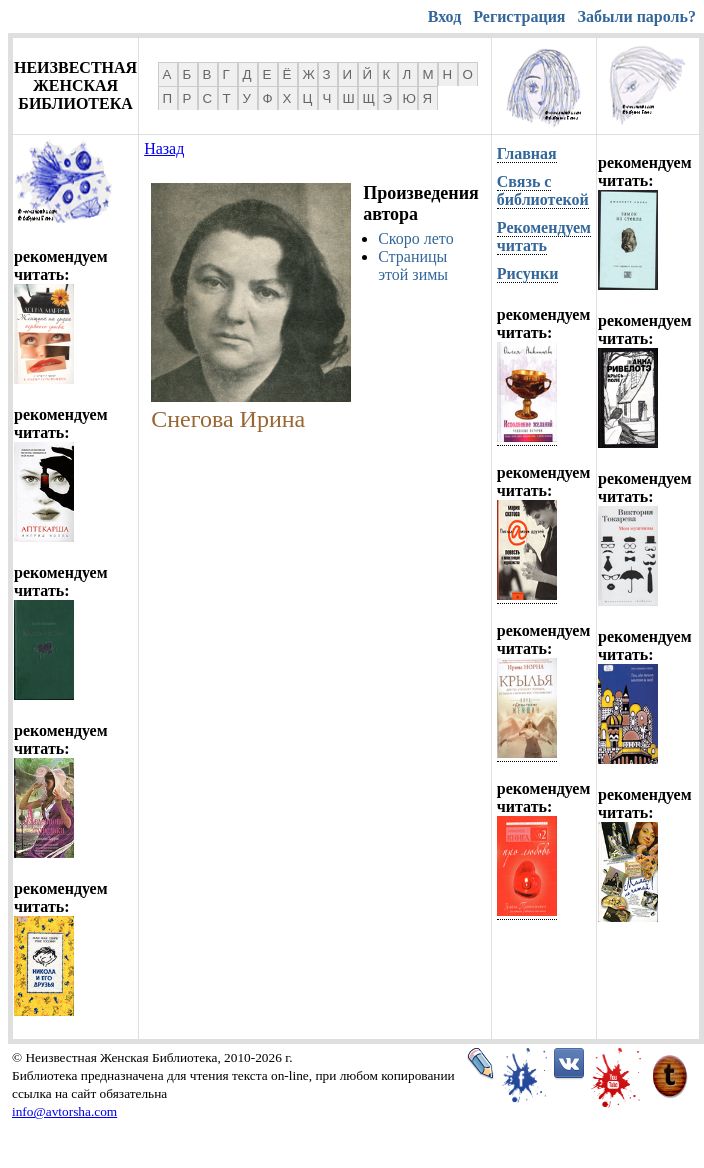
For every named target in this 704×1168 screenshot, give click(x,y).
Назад (164, 148)
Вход (444, 16)
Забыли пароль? (637, 16)
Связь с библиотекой (543, 190)
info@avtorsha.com (64, 1111)
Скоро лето (416, 238)
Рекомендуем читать (544, 236)
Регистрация (519, 16)
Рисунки (528, 273)
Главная (527, 153)
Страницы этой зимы (413, 265)
